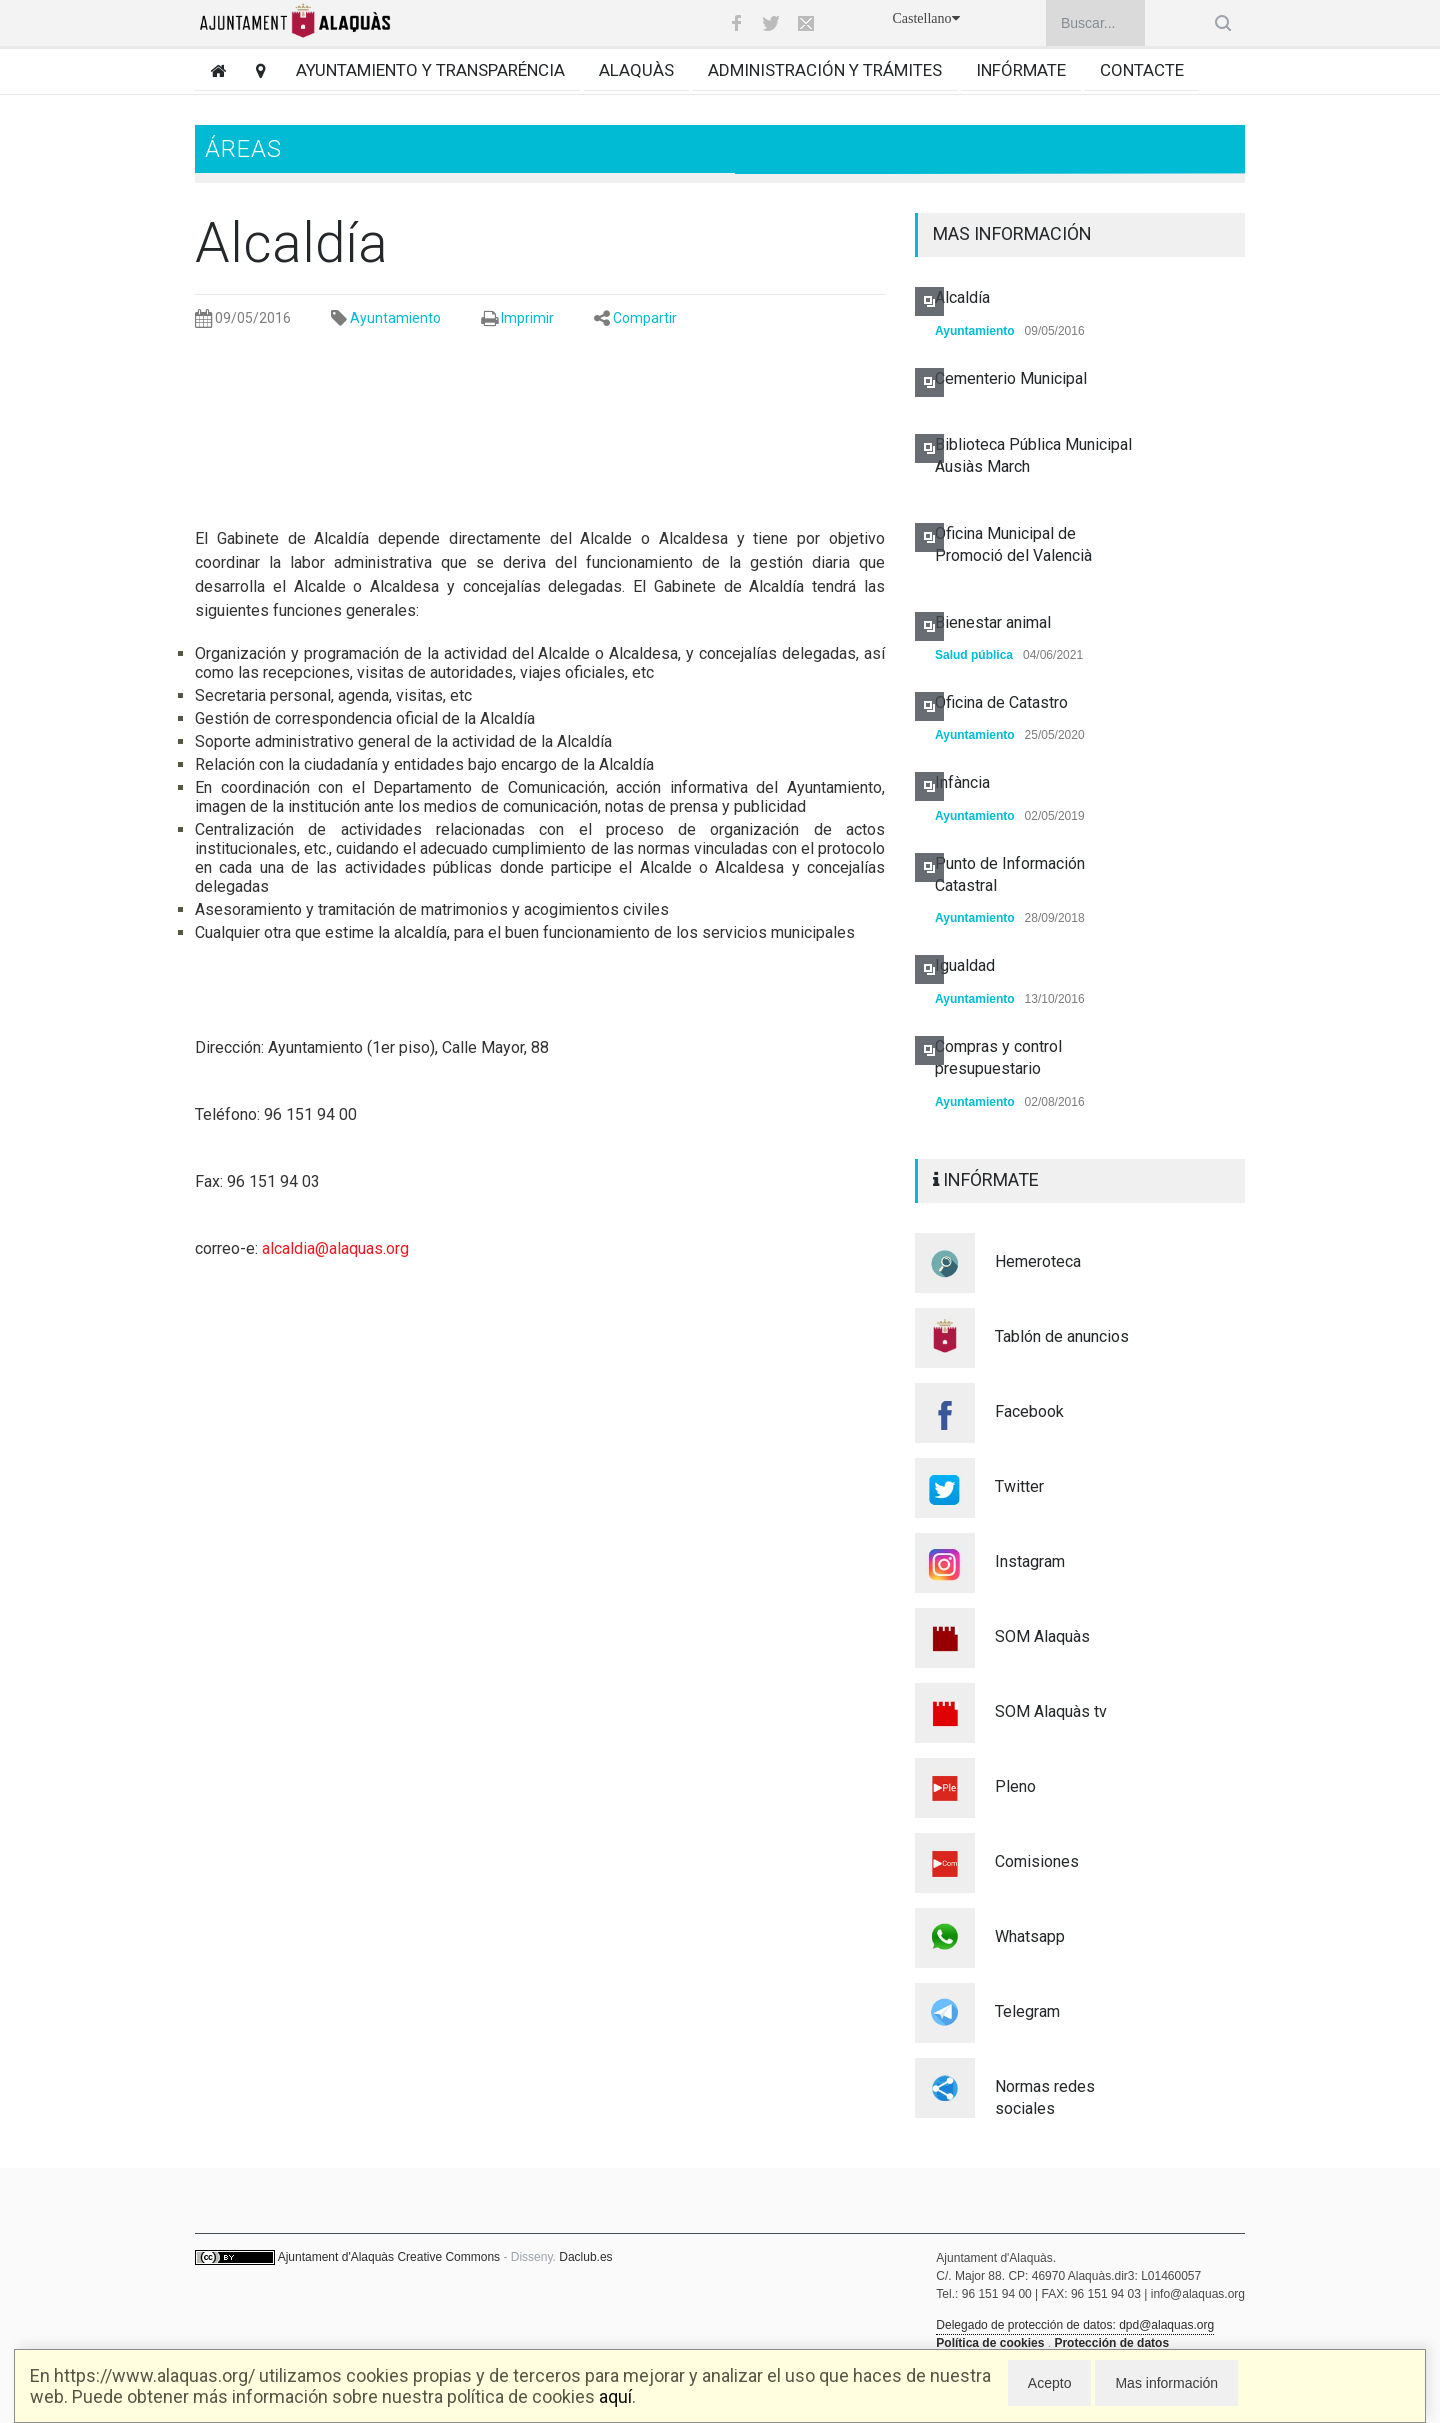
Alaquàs (636, 70)
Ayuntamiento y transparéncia (430, 70)
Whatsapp (1030, 1936)
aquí (615, 2396)
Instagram (1030, 1561)
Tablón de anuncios (1062, 1336)
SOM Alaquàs (1042, 1636)
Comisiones (1037, 1861)
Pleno (1015, 1786)
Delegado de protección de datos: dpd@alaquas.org (1075, 2325)
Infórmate (1021, 70)
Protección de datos (1111, 2343)
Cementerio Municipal (1011, 378)
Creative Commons (448, 2257)
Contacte (1142, 70)
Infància (962, 782)
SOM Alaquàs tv (1051, 1711)
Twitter (1019, 1486)
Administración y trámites (825, 70)
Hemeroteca (1038, 1261)
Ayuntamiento (395, 318)
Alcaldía (962, 297)
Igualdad (965, 965)
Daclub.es (585, 2257)
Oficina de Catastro (1001, 702)
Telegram (1027, 2011)
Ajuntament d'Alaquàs (336, 2257)
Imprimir (527, 318)
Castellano (925, 18)
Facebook (1029, 1411)
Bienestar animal (993, 622)
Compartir (645, 318)
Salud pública (974, 655)
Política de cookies (990, 2343)
